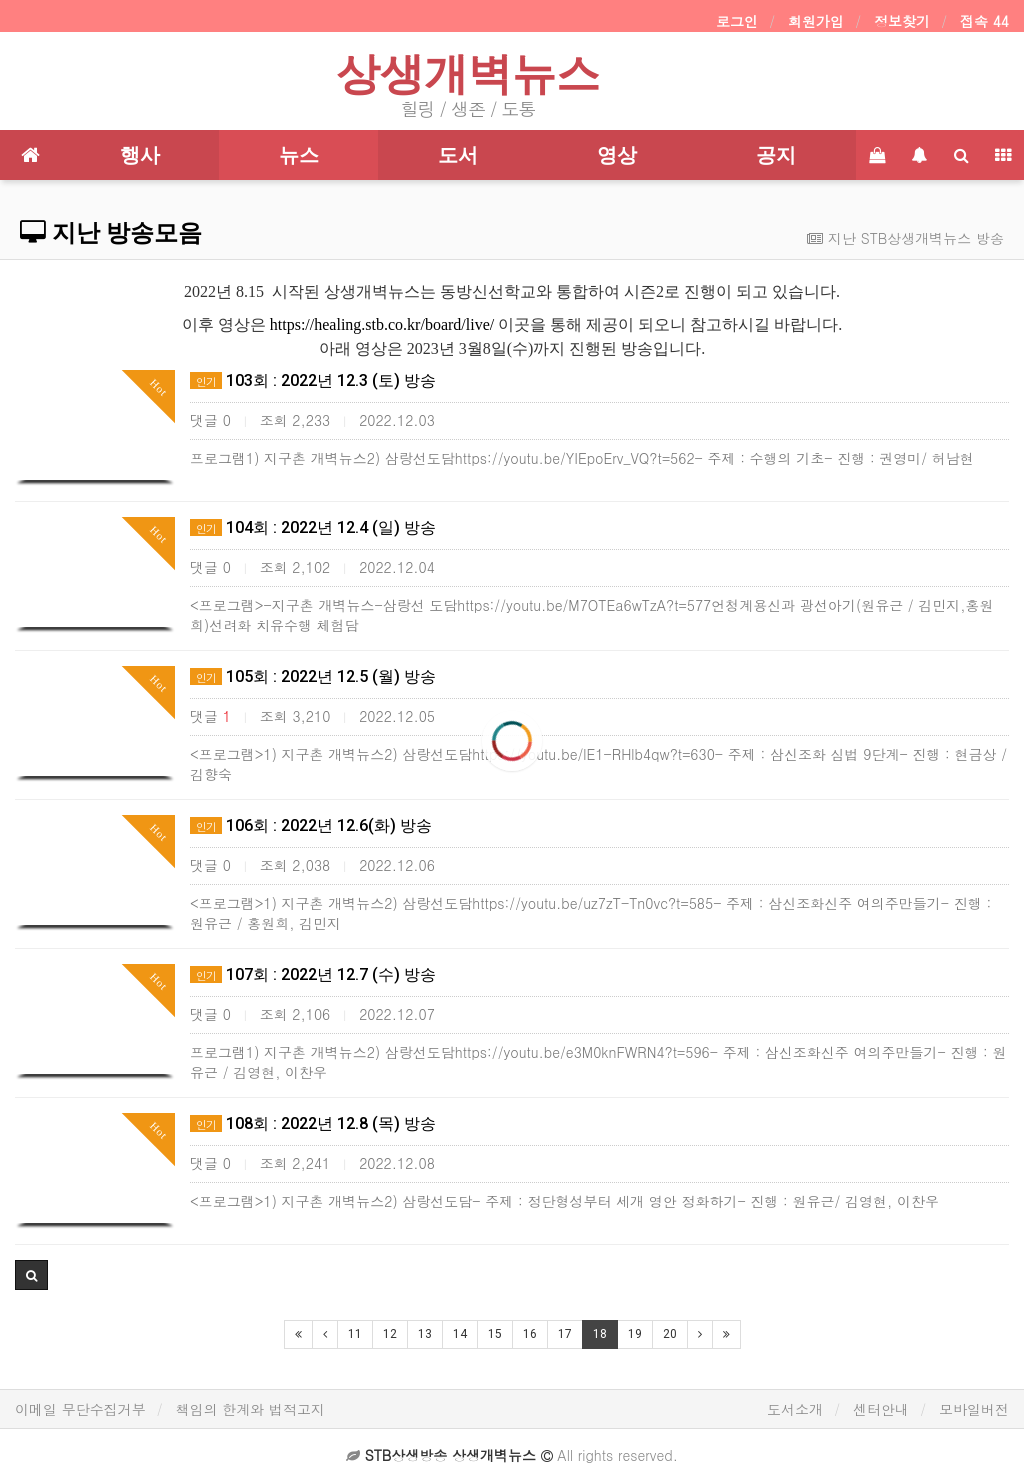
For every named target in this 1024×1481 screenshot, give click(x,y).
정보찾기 (902, 21)
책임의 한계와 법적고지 (250, 1409)
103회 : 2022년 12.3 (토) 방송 (313, 380)
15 (495, 1334)
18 (600, 1334)
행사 (140, 155)
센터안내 (881, 1409)
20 (670, 1334)
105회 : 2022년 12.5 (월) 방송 (313, 676)
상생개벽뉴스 (468, 73)
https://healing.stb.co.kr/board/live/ (382, 324)
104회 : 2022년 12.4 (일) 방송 (313, 527)
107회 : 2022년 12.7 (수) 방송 (313, 974)
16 (530, 1334)
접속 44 (984, 21)
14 (460, 1334)
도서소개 (795, 1409)
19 (635, 1334)
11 (355, 1334)
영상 (617, 155)
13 (425, 1334)
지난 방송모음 (111, 233)
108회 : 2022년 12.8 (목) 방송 (313, 1123)
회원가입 (816, 21)
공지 (776, 155)
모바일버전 (974, 1409)
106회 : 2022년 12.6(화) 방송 (311, 825)
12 (390, 1334)
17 (565, 1334)
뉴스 (299, 155)
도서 (458, 155)
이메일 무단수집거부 (80, 1409)
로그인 (737, 21)
